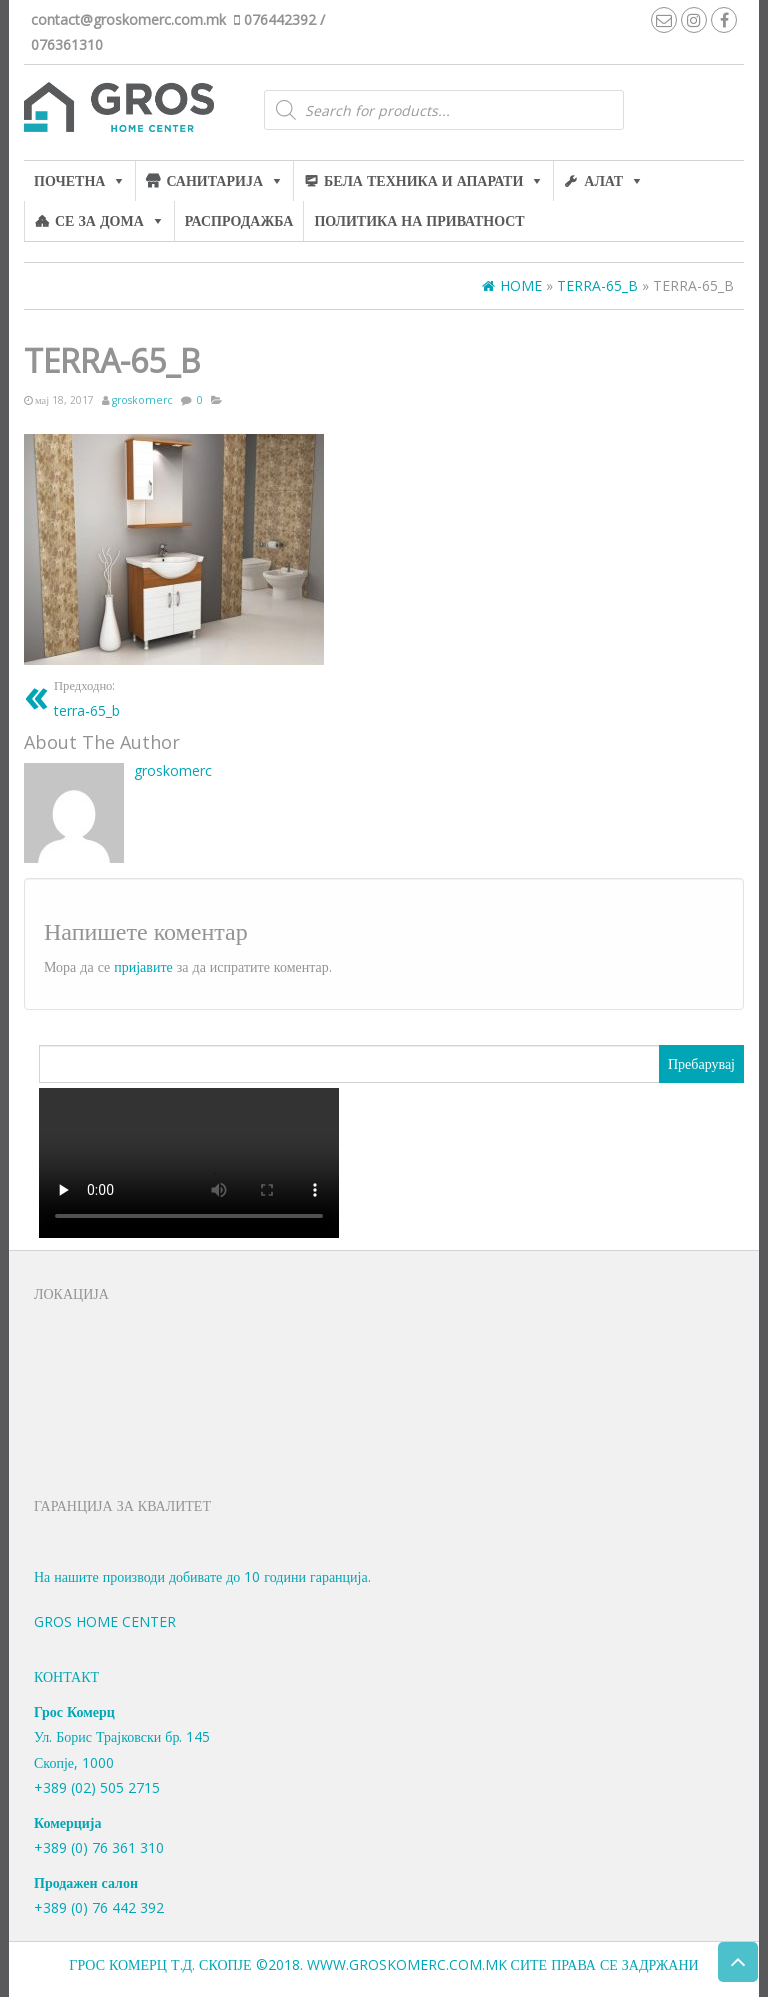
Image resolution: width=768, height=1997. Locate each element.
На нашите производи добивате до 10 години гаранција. (202, 1576)
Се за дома (99, 220)
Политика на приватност (419, 220)
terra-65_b (87, 697)
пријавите (143, 966)
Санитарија (214, 180)
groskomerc (142, 400)
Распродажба (239, 220)
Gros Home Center (105, 1621)
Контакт (66, 1676)
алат (603, 180)
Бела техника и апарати (423, 180)
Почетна (69, 180)
